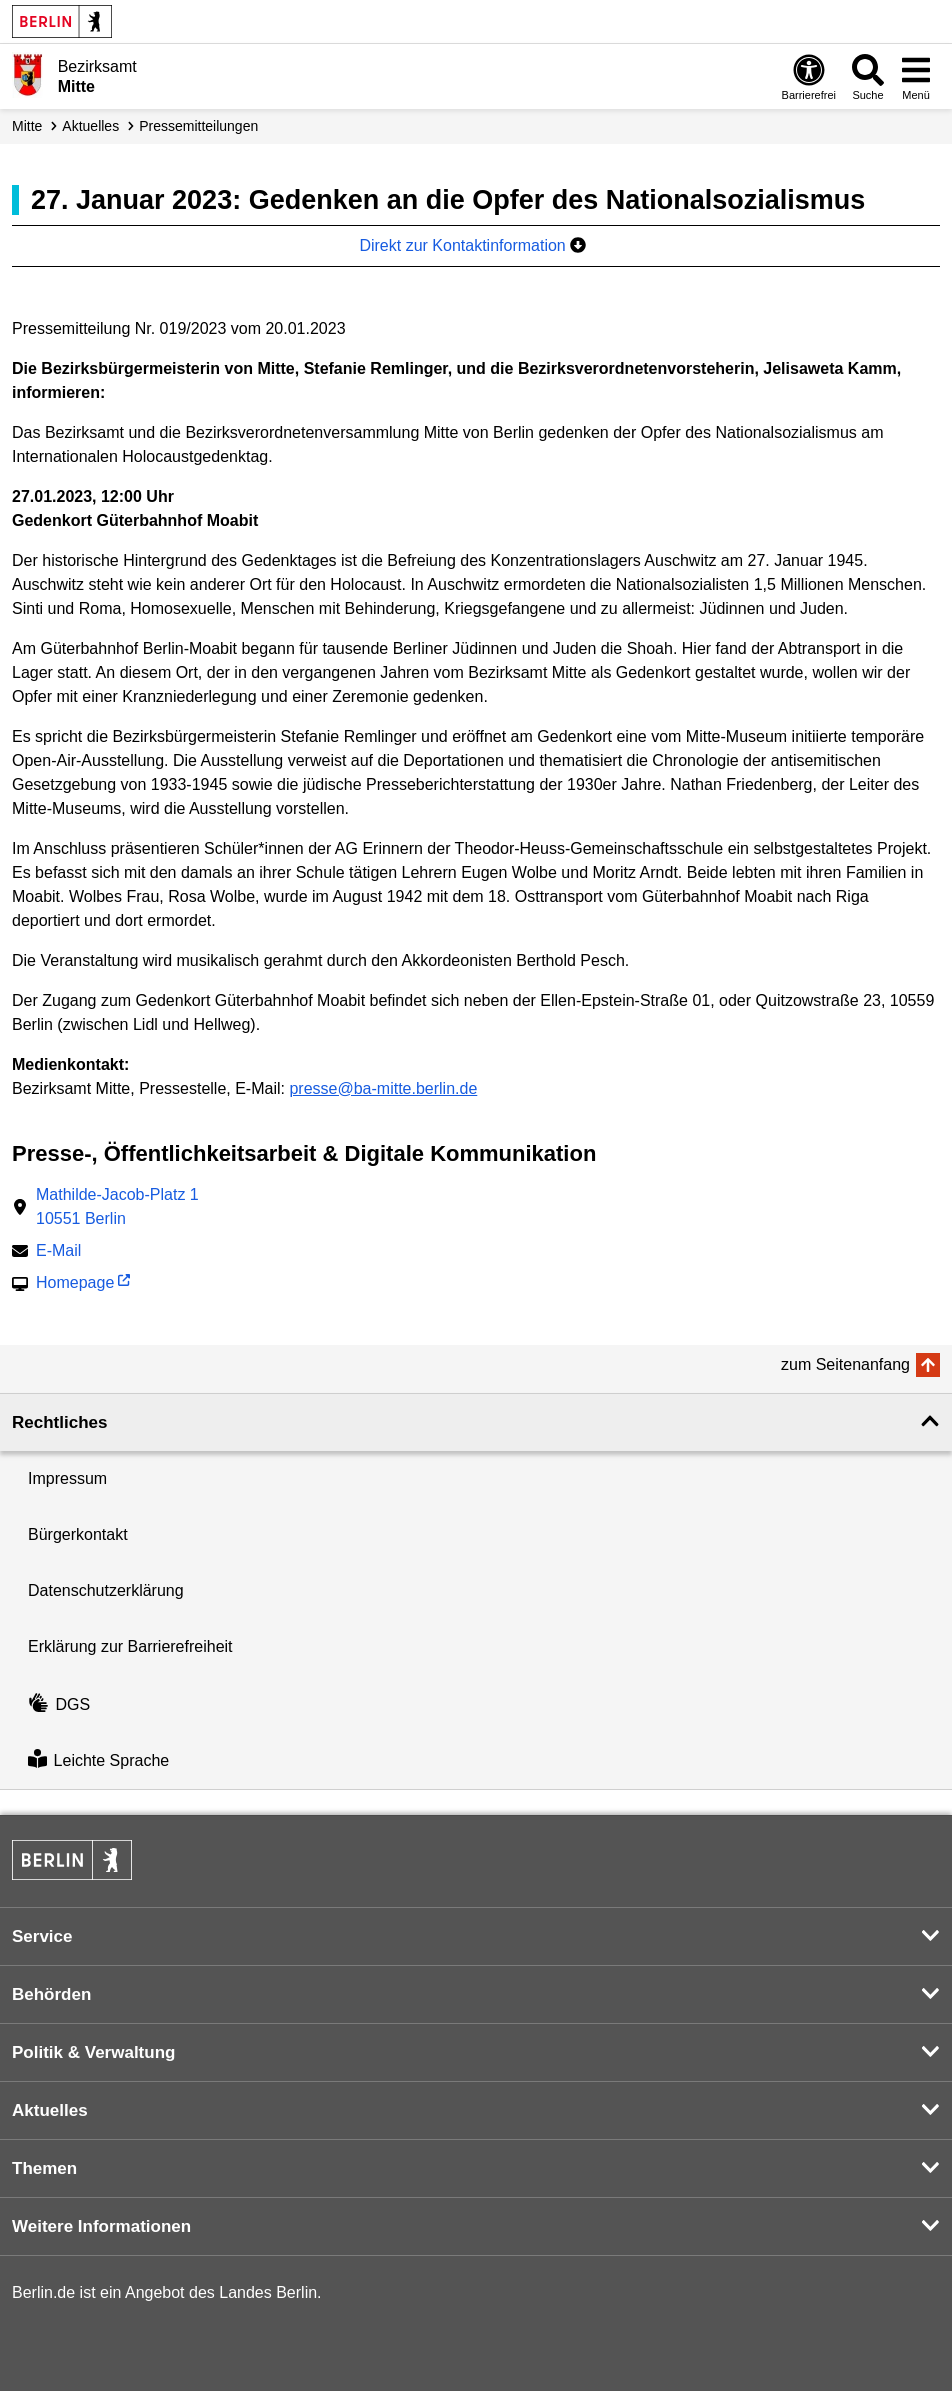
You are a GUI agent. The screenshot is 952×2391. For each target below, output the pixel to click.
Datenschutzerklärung (106, 1590)
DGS (59, 1704)
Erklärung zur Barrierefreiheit (130, 1646)
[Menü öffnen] (916, 76)
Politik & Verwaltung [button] (93, 2052)
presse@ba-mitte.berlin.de (383, 1088)
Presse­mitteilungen (198, 126)
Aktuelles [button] (50, 2110)
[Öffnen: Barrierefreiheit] (809, 76)
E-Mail (58, 1252)
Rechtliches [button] (59, 1422)
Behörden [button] (51, 1994)
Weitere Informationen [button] (101, 2226)
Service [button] (42, 1936)
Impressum (67, 1478)
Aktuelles (90, 126)
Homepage (75, 1284)
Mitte (27, 126)
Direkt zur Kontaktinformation (472, 245)
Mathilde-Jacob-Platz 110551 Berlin (117, 1206)
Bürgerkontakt (78, 1534)
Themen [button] (44, 2168)
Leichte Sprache (98, 1760)
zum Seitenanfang (845, 1364)
